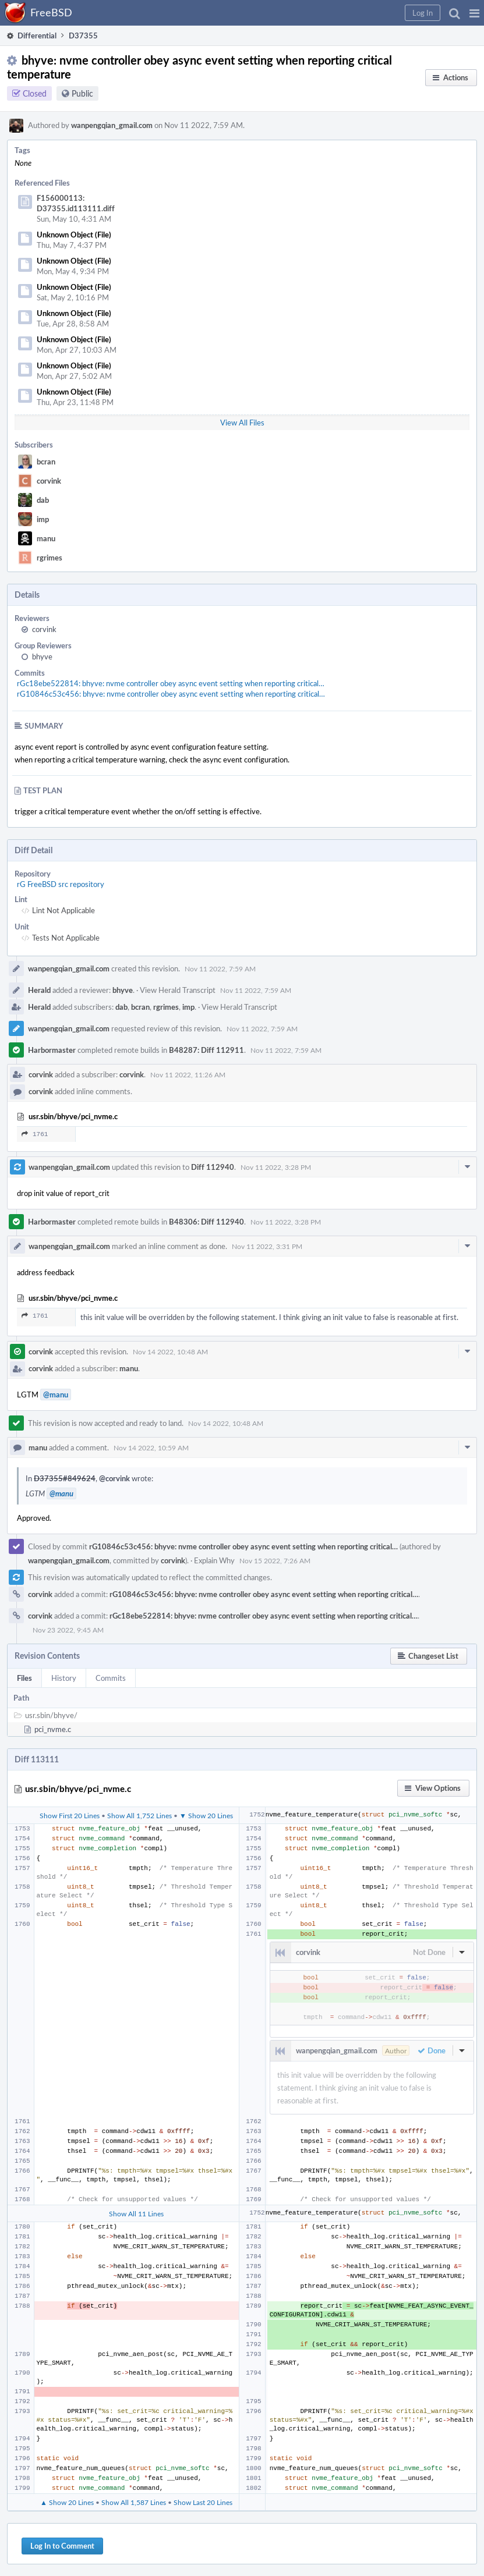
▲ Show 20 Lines (67, 2502)
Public (82, 93)
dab (43, 500)
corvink (49, 481)
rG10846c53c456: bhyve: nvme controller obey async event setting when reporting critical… (171, 694)
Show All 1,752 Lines (139, 1815)
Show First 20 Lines (70, 1815)
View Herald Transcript (177, 990)
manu (46, 538)
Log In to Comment (62, 2545)
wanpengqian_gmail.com (112, 125)
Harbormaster (52, 1050)
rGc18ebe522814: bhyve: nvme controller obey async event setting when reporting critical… (170, 683)
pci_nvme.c (52, 1729)
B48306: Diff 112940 (206, 1221)
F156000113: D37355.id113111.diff (76, 203)
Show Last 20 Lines (203, 2502)
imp (43, 519)
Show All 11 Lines (136, 2213)
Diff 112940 (212, 1167)
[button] (474, 13)
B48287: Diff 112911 (206, 1050)
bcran (46, 461)
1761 (35, 1134)
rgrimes (49, 557)
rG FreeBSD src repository (60, 884)
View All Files (242, 422)
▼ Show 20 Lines (206, 1815)
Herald (39, 990)
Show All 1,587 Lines (133, 2502)
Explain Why (214, 1560)
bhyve (42, 656)
